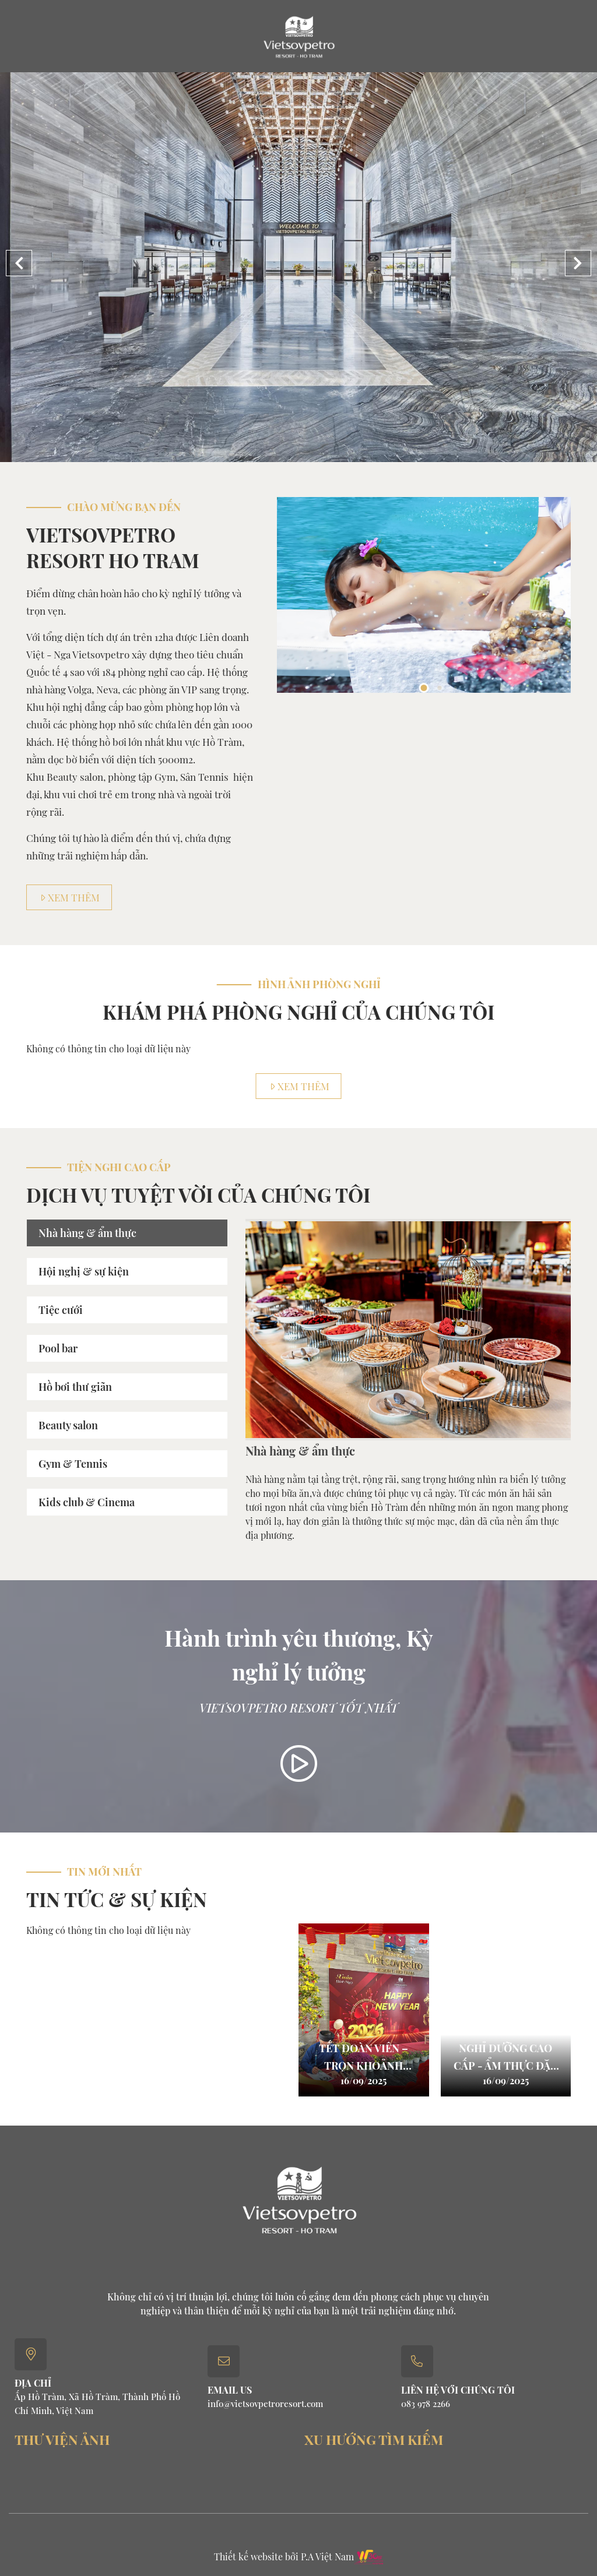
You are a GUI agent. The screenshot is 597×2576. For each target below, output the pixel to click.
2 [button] (440, 688)
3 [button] (455, 688)
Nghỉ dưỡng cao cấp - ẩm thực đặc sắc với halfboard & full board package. (506, 2057)
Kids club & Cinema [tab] (86, 1502)
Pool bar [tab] (58, 1348)
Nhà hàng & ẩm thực (300, 1450)
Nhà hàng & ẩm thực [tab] (87, 1233)
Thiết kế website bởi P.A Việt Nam (284, 2556)
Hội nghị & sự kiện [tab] (83, 1271)
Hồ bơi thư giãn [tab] (75, 1387)
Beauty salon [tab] (68, 1425)
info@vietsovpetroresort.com (265, 2403)
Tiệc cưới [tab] (60, 1310)
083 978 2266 (425, 2403)
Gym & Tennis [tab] (72, 1464)
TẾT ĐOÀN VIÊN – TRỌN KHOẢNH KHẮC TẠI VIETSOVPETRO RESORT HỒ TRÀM (363, 2057)
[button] (578, 263)
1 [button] (424, 688)
